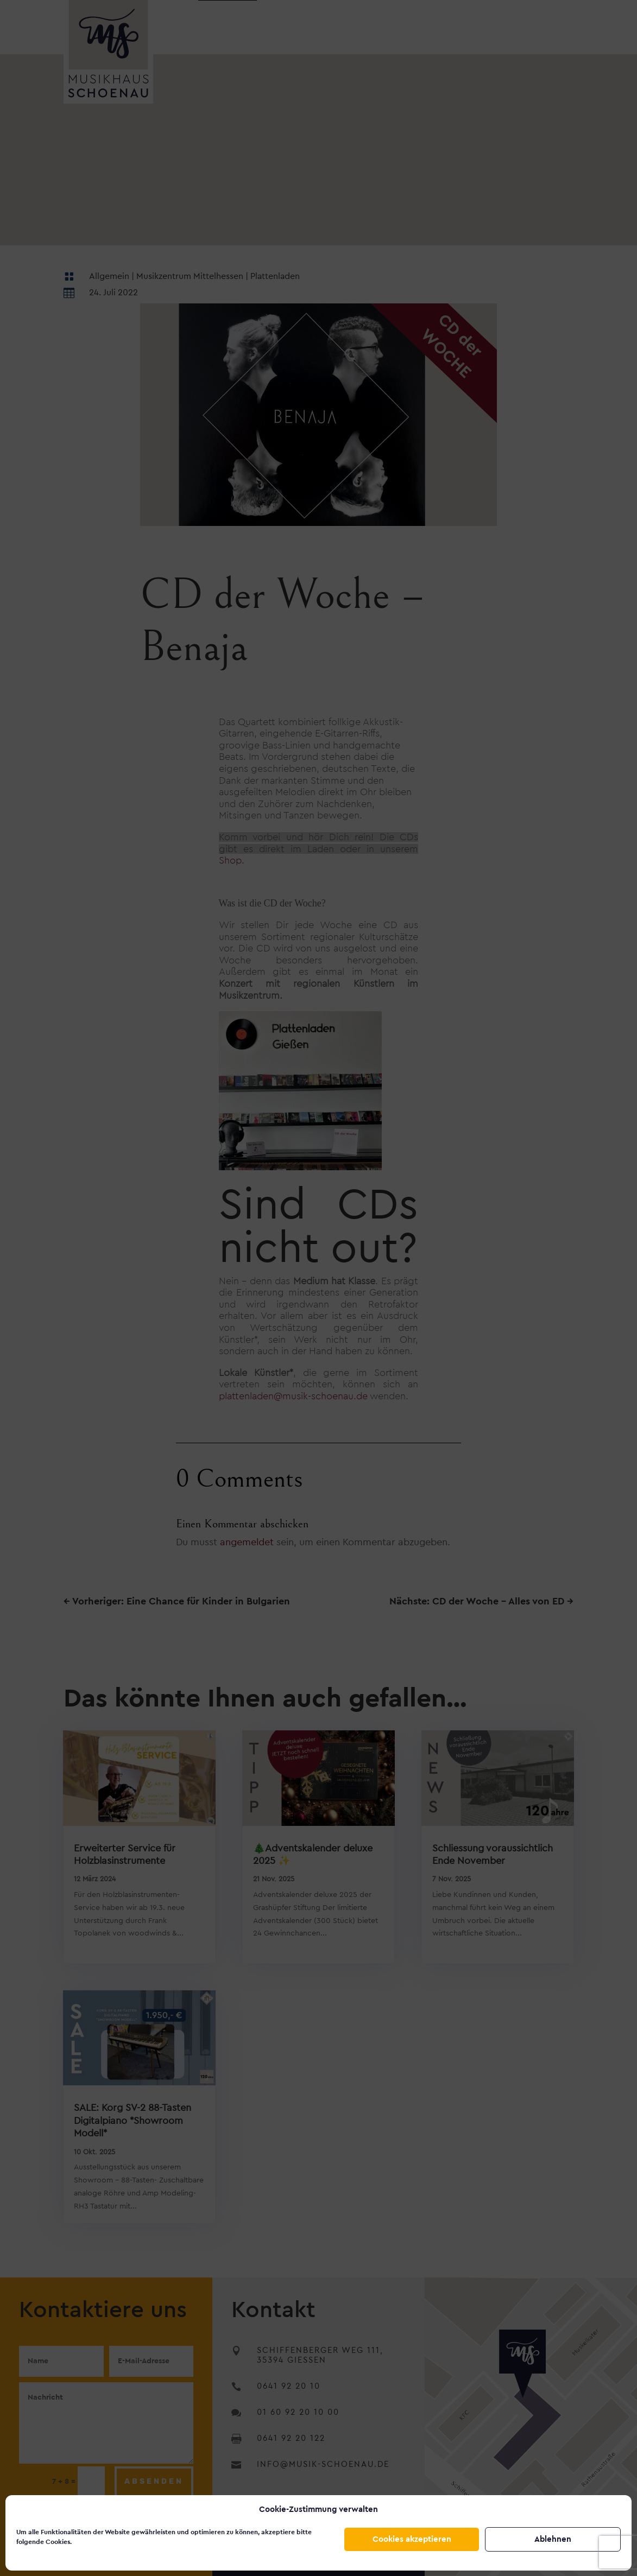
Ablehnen (552, 2539)
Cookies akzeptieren (412, 2539)
